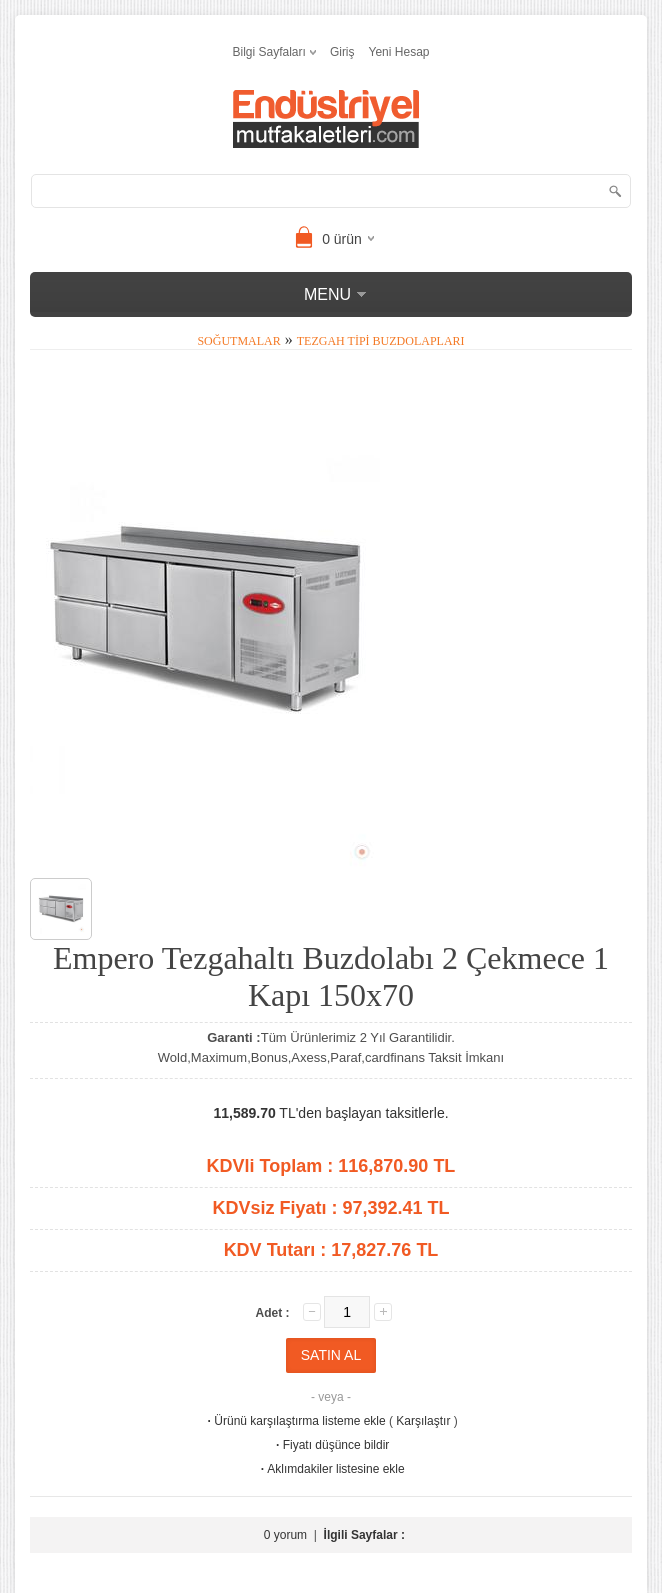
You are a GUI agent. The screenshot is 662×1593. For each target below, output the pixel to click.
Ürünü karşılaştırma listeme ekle (294, 1421)
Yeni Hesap (399, 52)
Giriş (342, 52)
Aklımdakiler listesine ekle (330, 1469)
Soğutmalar (238, 341)
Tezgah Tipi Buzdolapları (381, 341)
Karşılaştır (423, 1421)
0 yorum (285, 1535)
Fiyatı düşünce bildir (331, 1445)
